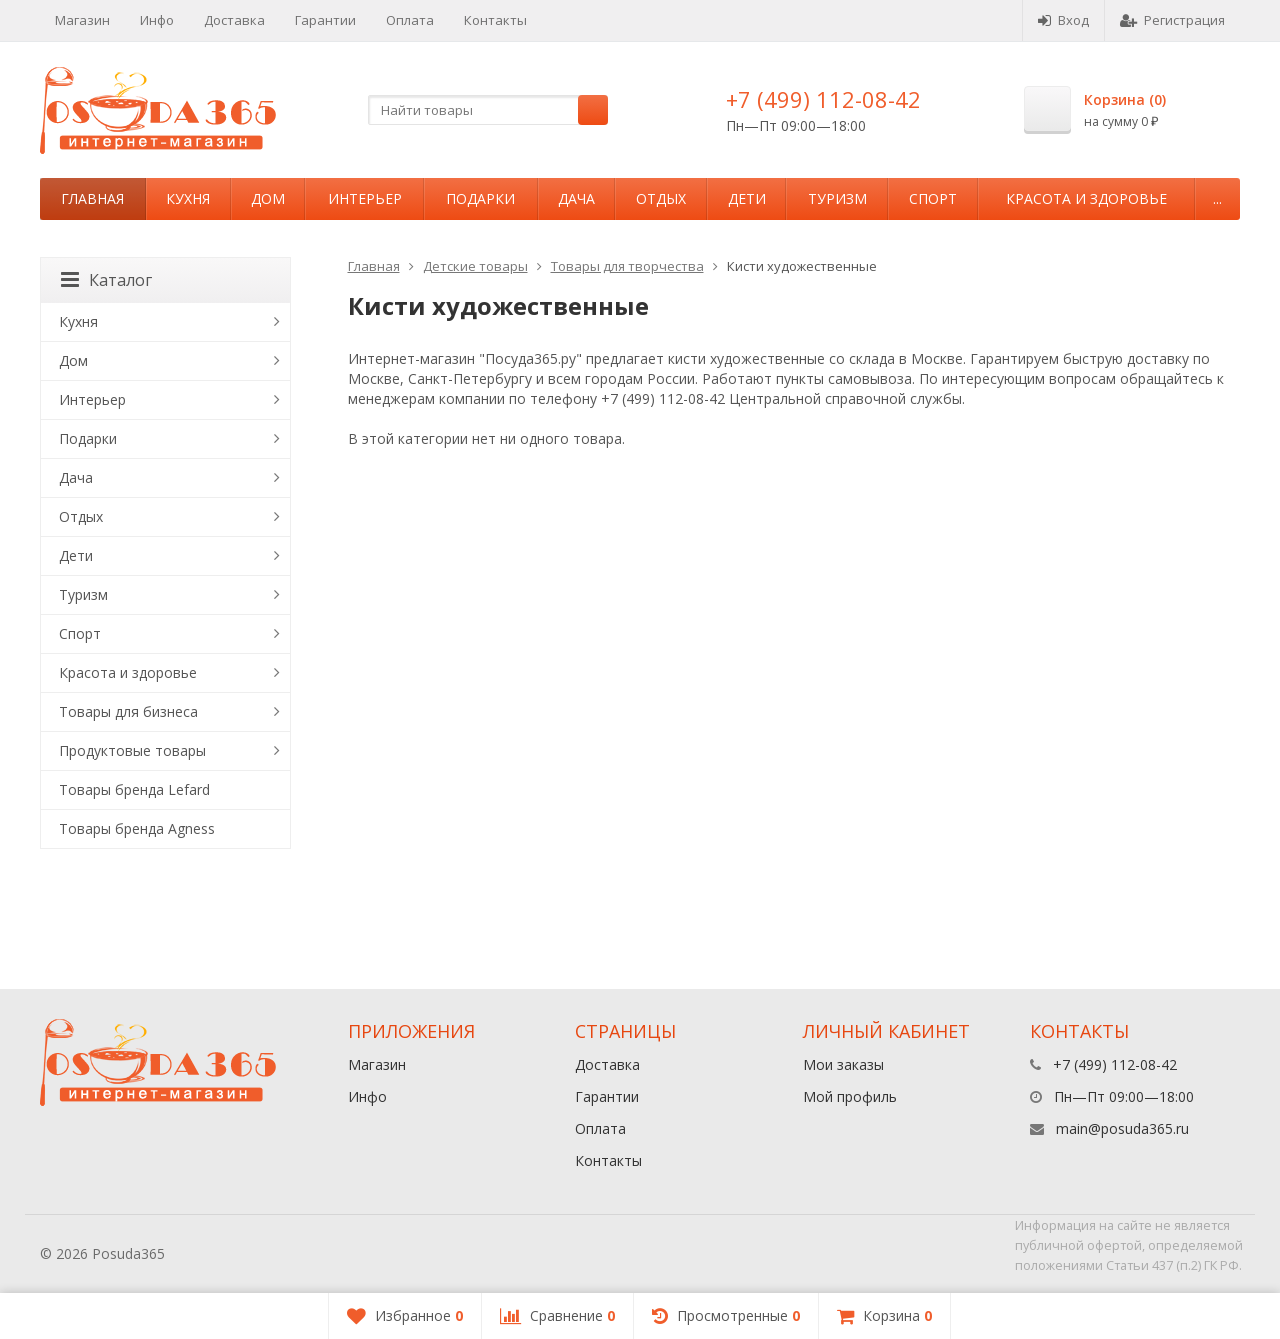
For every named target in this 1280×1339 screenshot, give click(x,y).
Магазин (82, 20)
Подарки (480, 198)
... (1217, 198)
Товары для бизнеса (128, 711)
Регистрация (1172, 20)
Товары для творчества (627, 266)
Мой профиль (850, 1096)
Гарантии (325, 20)
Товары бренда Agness (137, 828)
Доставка (234, 20)
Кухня (188, 198)
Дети (747, 198)
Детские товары (475, 266)
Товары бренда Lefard (134, 789)
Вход (1063, 20)
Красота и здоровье (1086, 198)
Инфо (157, 20)
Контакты (495, 20)
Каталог (106, 280)
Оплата (410, 20)
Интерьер (365, 198)
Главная (92, 198)
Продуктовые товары (132, 750)
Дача (576, 198)
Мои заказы (843, 1064)
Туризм (837, 198)
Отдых (661, 198)
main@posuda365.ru (1122, 1128)
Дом (268, 198)
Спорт (933, 198)
